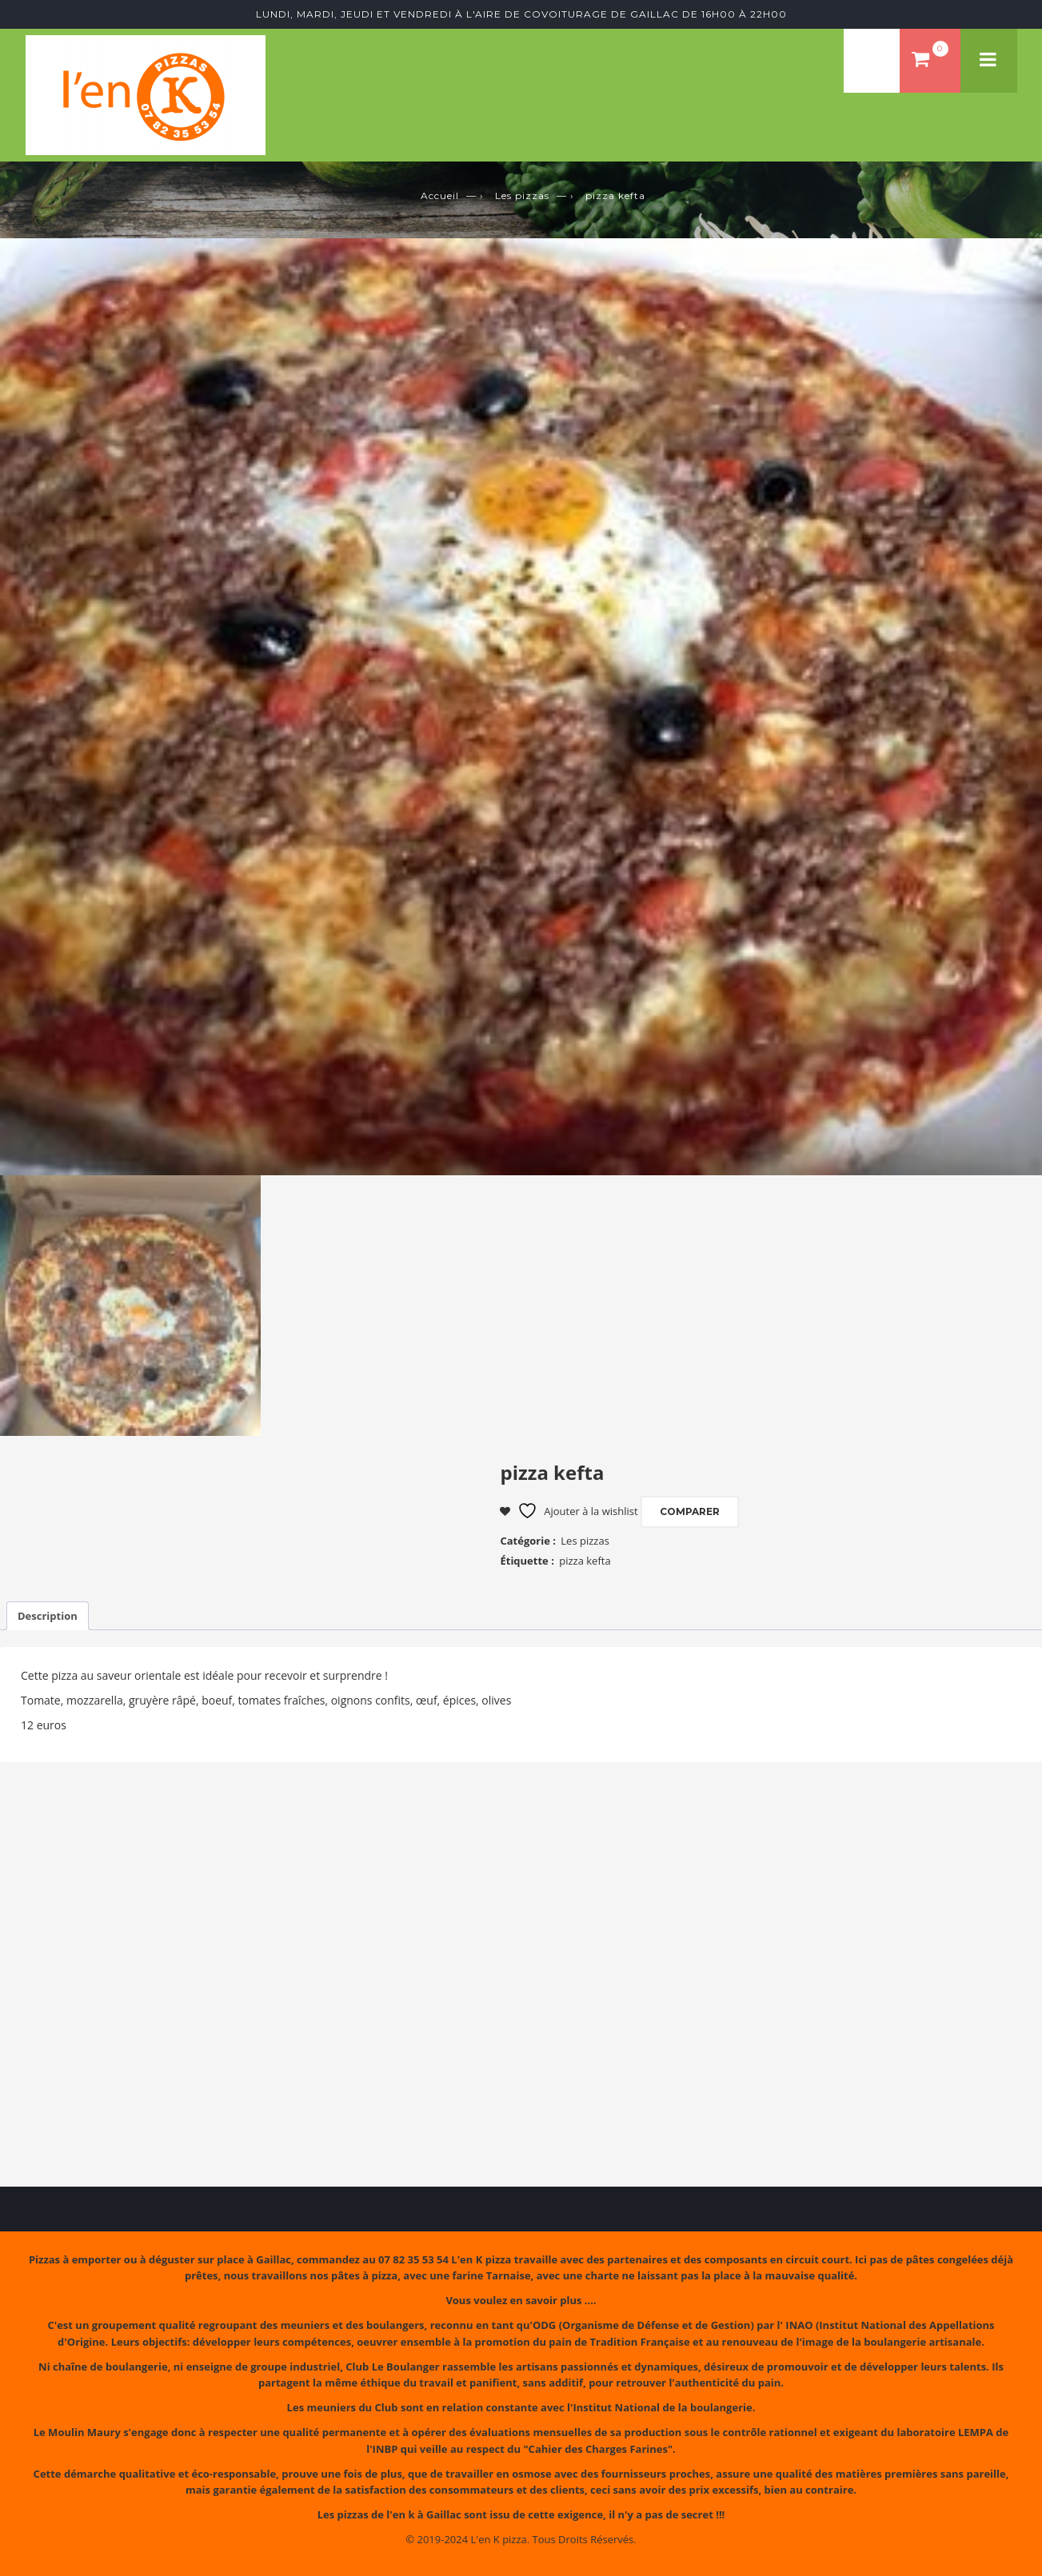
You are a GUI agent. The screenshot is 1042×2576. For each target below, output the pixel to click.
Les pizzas (522, 195)
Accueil (440, 195)
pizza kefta (584, 1560)
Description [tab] (48, 1616)
